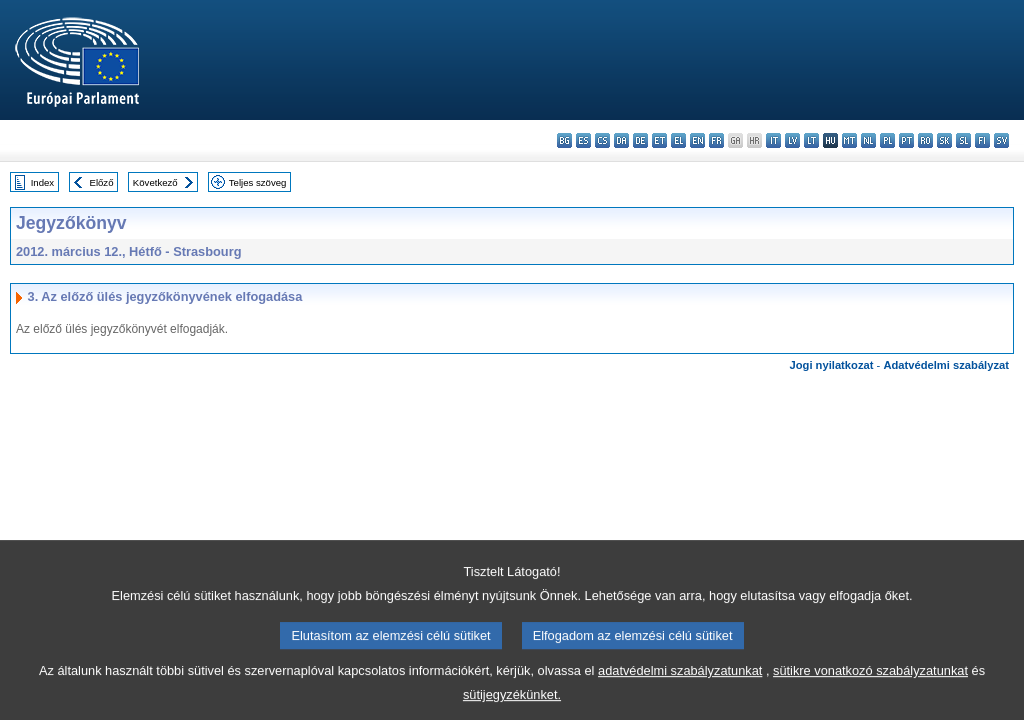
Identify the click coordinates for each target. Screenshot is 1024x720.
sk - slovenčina (944, 140)
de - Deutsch (640, 140)
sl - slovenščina (963, 140)
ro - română (925, 140)
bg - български (564, 140)
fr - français (716, 140)
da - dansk (621, 140)
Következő (155, 182)
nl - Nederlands (868, 140)
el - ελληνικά (678, 140)
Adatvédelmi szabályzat (946, 365)
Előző (102, 182)
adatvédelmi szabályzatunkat (680, 684)
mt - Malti (849, 140)
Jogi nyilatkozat (832, 365)
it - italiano (773, 140)
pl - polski (887, 140)
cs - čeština (602, 140)
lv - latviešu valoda (792, 140)
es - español (583, 140)
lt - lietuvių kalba (811, 140)
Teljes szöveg (258, 182)
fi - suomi (982, 140)
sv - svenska (1001, 140)
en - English (697, 140)
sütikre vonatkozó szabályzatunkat (870, 684)
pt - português (906, 140)
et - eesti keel (659, 140)
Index (42, 182)
